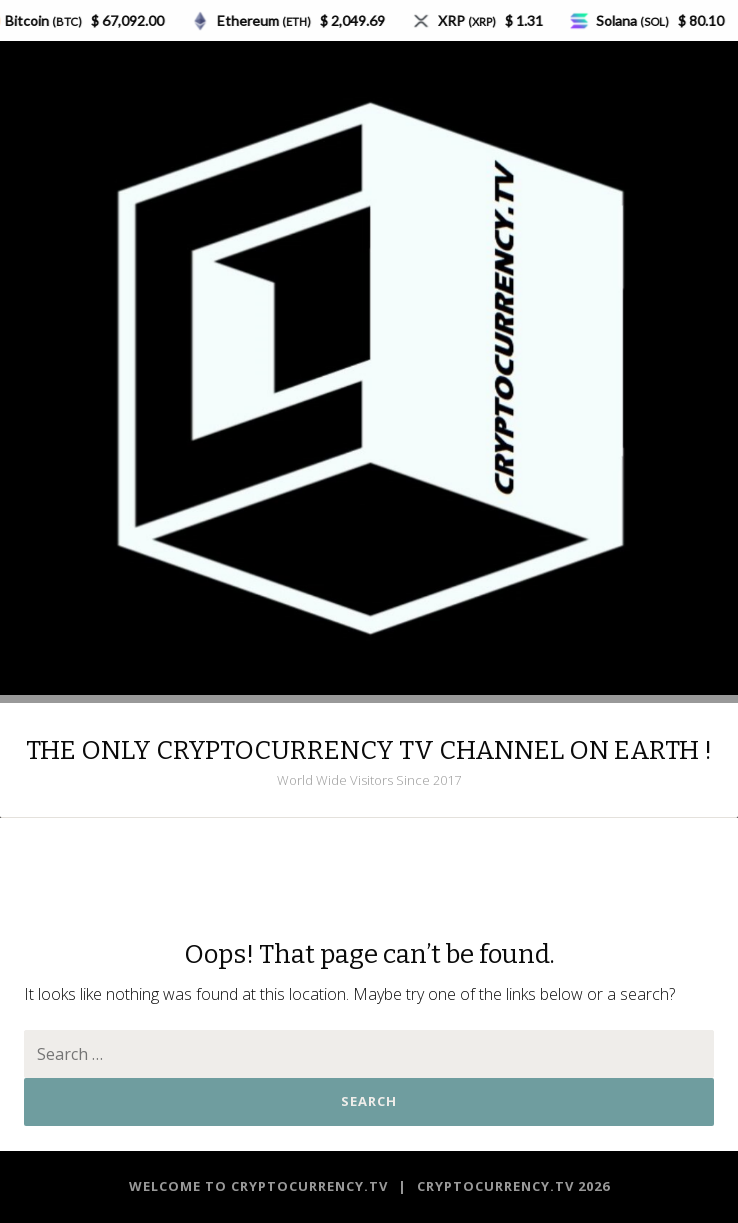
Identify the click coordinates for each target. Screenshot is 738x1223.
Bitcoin (48, 20)
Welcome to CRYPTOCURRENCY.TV (260, 1186)
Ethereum (269, 20)
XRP (472, 20)
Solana (637, 20)
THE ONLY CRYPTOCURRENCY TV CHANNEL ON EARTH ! (369, 750)
